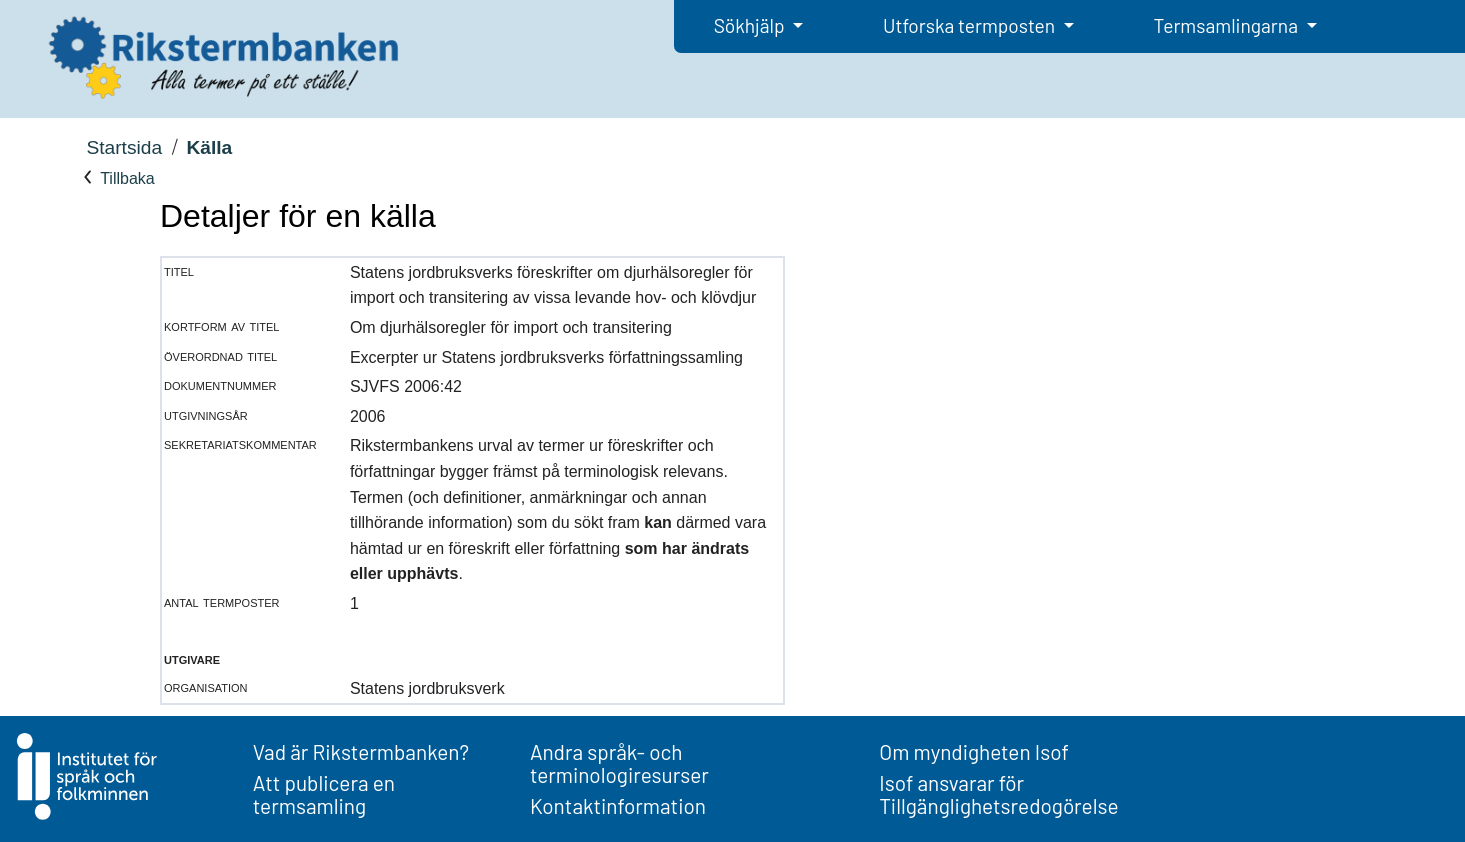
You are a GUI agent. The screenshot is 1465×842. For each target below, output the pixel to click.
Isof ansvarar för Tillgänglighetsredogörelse (998, 794)
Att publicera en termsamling (324, 794)
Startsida (124, 147)
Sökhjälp (751, 25)
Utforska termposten (971, 25)
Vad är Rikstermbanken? (361, 751)
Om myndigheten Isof (973, 751)
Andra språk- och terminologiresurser (619, 763)
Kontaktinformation (618, 805)
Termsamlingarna (1228, 25)
